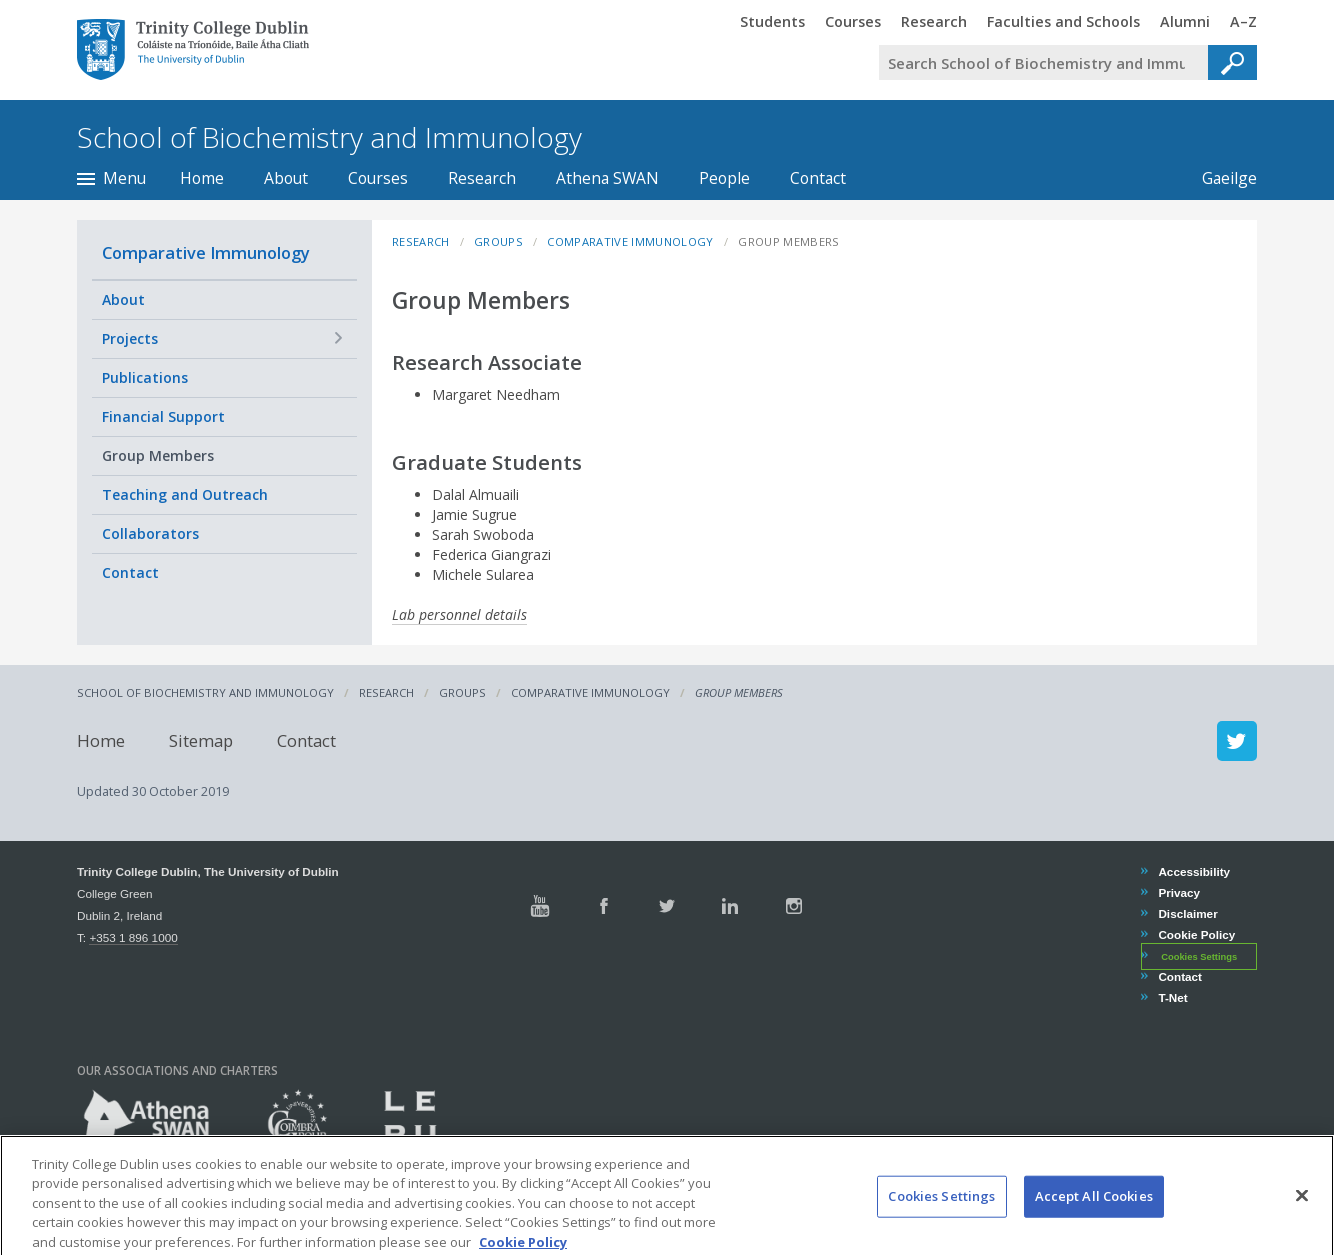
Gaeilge (1219, 178)
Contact (818, 178)
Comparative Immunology (206, 252)
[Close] (1302, 1224)
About (286, 178)
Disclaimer (1187, 913)
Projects (130, 338)
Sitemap (201, 740)
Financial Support (163, 416)
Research (482, 178)
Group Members (158, 455)
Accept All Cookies (1094, 1224)
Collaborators (150, 533)
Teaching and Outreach (185, 494)
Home (202, 178)
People (724, 178)
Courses (378, 178)
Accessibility (1193, 871)
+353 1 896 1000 (133, 937)
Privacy (1178, 892)
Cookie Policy (1196, 934)
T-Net (1172, 997)
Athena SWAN (607, 178)
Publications (145, 377)
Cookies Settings (1199, 957)
